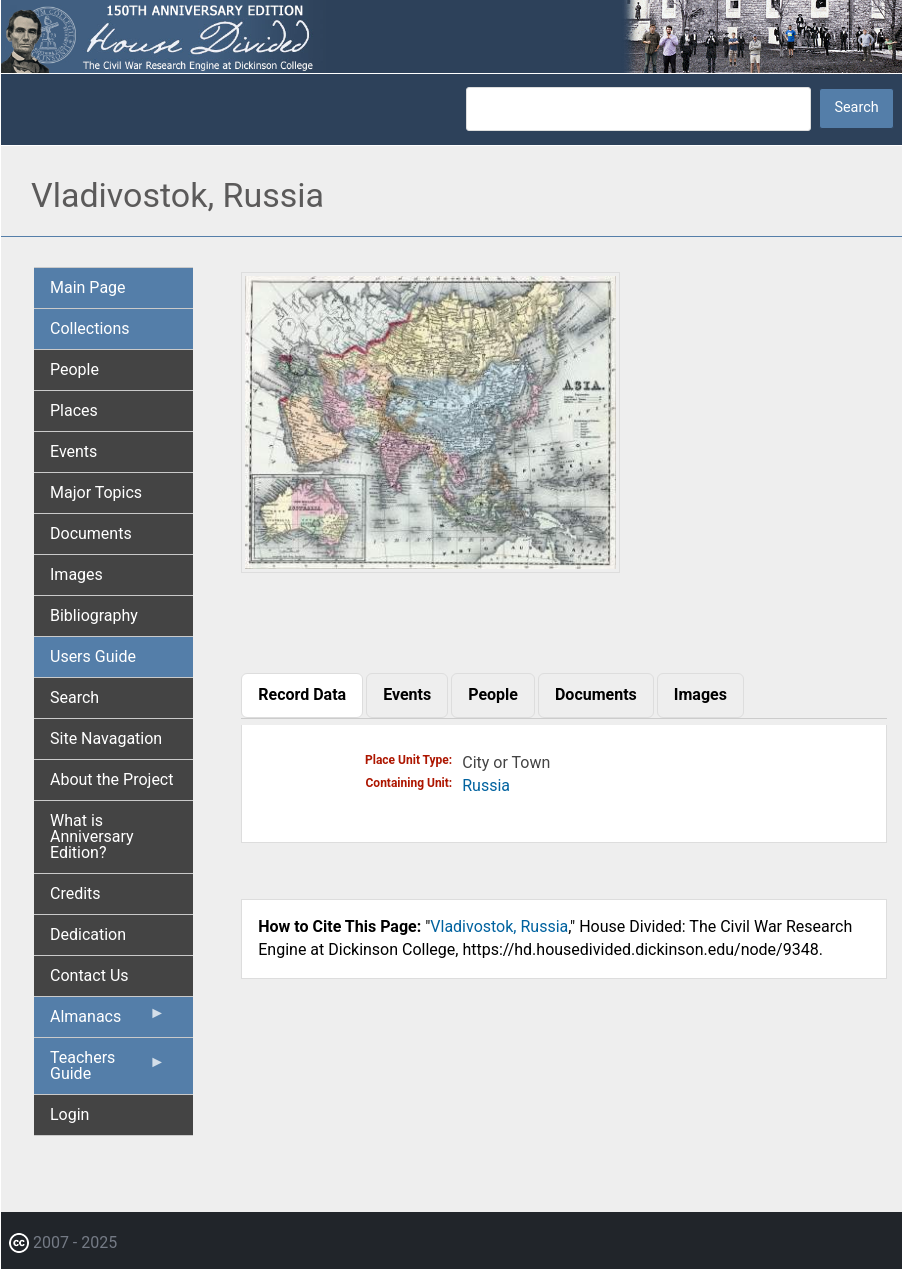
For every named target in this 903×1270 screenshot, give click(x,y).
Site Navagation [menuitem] (106, 738)
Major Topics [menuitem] (96, 492)
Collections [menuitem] (90, 328)
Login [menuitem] (69, 1114)
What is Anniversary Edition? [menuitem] (92, 836)
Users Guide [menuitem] (93, 656)
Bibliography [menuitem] (94, 615)
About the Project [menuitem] (111, 779)
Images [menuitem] (76, 574)
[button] (430, 565)
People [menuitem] (74, 369)
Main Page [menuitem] (88, 287)
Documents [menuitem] (91, 533)
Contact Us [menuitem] (89, 975)
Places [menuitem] (74, 410)
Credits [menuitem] (75, 893)
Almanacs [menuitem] (107, 1021)
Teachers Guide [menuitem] (107, 1071)
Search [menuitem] (74, 697)
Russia (486, 785)
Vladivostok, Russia (499, 926)
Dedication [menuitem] (88, 934)
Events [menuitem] (73, 451)
